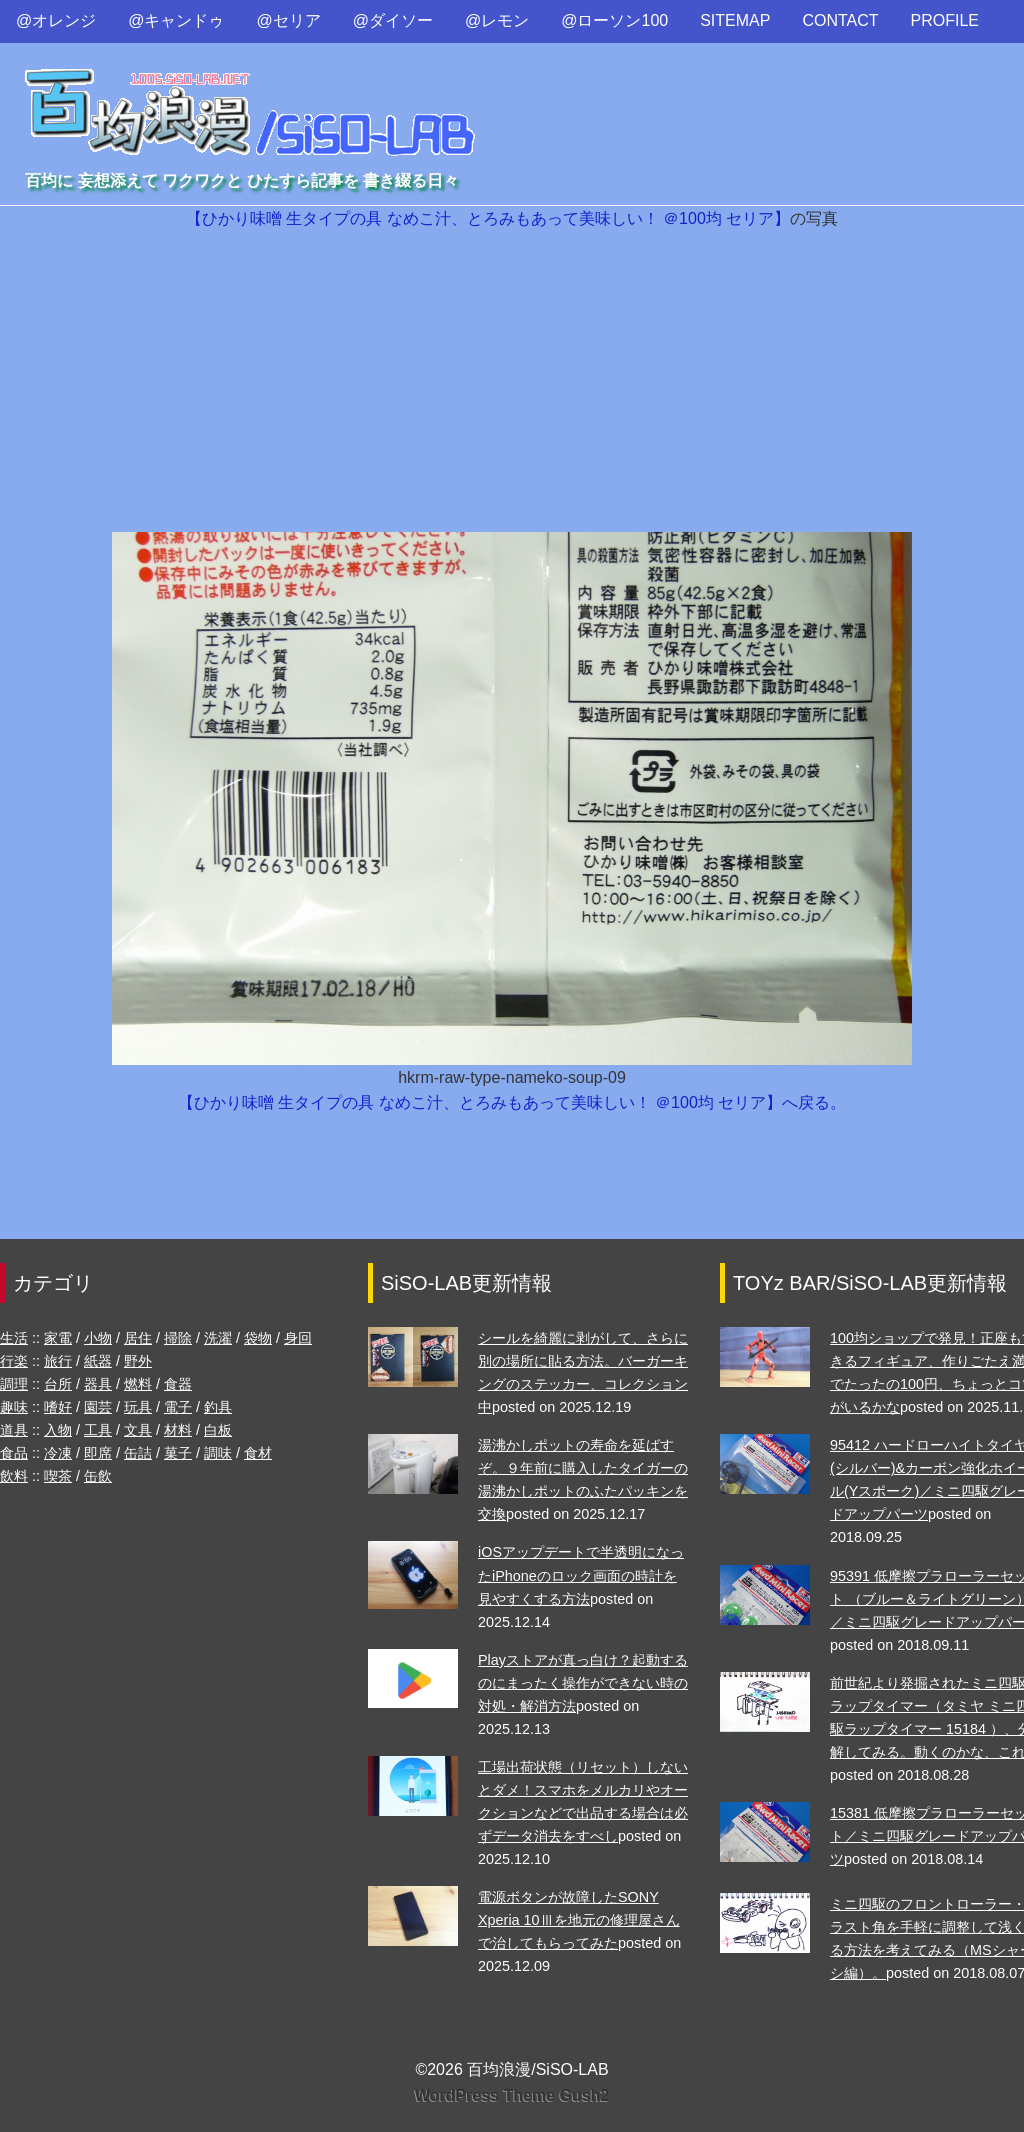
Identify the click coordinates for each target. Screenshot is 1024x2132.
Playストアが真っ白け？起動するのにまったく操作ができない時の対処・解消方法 (583, 1683)
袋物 (258, 1338)
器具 (98, 1384)
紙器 (98, 1361)
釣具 (218, 1407)
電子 (178, 1407)
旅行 (58, 1361)
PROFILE (945, 20)
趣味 (14, 1407)
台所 (58, 1384)
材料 (178, 1430)
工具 (98, 1430)
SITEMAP (735, 20)
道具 (14, 1430)
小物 (98, 1338)
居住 (138, 1338)
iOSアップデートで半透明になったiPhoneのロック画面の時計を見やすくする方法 (581, 1575)
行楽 (14, 1361)
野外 (138, 1361)
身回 (298, 1338)
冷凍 (58, 1453)
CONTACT (840, 20)
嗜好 (58, 1407)
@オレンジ (56, 20)
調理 (14, 1384)
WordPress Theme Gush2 (512, 2095)
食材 (258, 1453)
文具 (138, 1430)
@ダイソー (393, 20)
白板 (218, 1430)
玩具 (138, 1407)
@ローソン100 (614, 20)
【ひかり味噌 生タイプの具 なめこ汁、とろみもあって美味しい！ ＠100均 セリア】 (488, 218)
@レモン (497, 20)
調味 (218, 1453)
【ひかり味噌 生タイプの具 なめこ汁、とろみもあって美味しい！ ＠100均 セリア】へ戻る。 (512, 1102)
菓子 (178, 1453)
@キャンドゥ (176, 20)
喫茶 (58, 1476)
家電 (58, 1338)
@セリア (289, 20)
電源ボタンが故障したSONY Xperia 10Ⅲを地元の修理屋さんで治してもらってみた (579, 1920)
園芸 (98, 1407)
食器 (178, 1384)
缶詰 (138, 1453)
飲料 (14, 1476)
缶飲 (98, 1476)
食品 (14, 1453)
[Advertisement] (512, 382)
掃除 (178, 1338)
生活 (14, 1338)
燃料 (138, 1384)
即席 (98, 1453)
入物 (58, 1430)
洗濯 (218, 1338)
